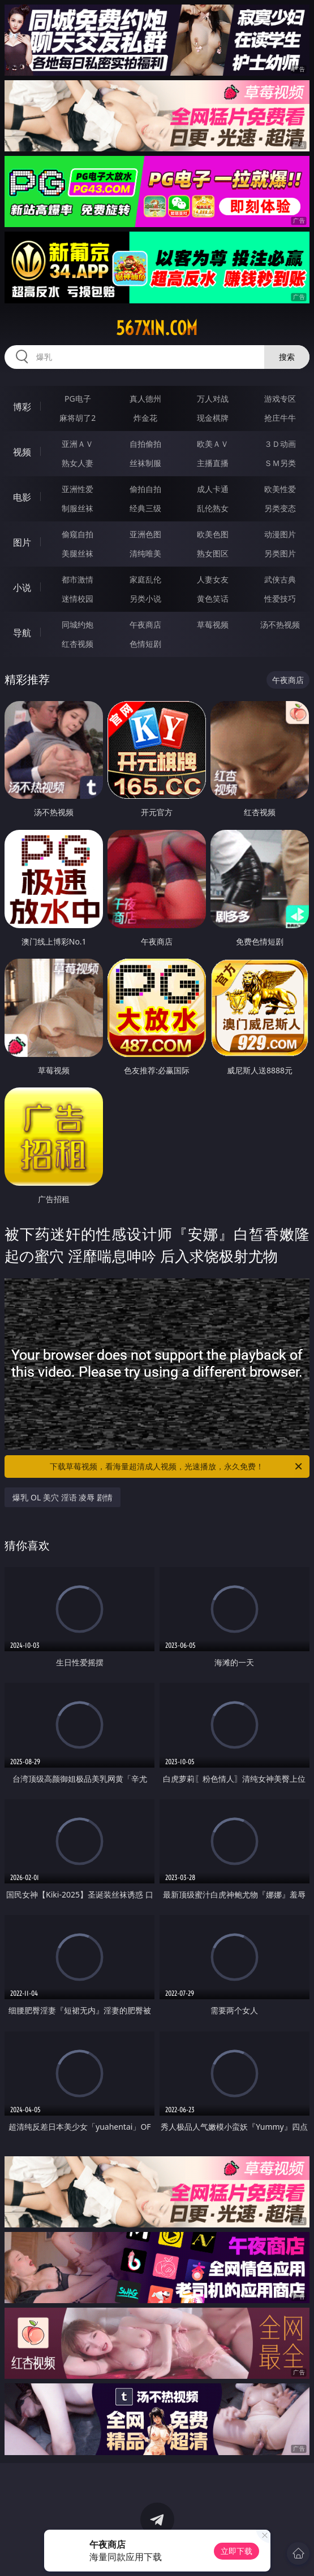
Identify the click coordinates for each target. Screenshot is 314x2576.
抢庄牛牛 (280, 417)
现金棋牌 (213, 417)
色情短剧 (145, 643)
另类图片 (280, 553)
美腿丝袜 (77, 553)
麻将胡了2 (77, 417)
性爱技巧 (280, 598)
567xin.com (156, 328)
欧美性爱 (280, 489)
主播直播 (213, 463)
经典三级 (145, 508)
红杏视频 (77, 643)
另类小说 (145, 598)
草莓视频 (213, 624)
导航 (22, 632)
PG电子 (77, 398)
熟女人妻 (77, 463)
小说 (22, 587)
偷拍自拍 (145, 489)
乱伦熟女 (213, 508)
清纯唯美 (145, 553)
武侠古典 (280, 579)
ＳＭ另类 (280, 463)
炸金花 (145, 417)
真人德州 (145, 398)
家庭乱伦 (145, 579)
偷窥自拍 (77, 534)
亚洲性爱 (77, 489)
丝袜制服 (145, 463)
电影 (22, 497)
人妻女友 (213, 579)
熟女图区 (213, 553)
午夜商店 (145, 624)
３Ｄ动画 (280, 443)
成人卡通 (213, 489)
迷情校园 (77, 598)
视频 (22, 452)
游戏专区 (280, 398)
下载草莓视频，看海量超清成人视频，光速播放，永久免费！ (176, 1466)
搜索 (287, 356)
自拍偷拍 (145, 443)
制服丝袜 (77, 508)
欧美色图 (213, 534)
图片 (22, 542)
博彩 (22, 407)
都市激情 (77, 579)
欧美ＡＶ (213, 443)
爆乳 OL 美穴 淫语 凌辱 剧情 (62, 1497)
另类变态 (280, 508)
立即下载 (236, 2550)
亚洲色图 (145, 534)
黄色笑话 (213, 598)
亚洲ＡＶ (77, 443)
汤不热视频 (280, 624)
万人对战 (213, 398)
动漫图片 (280, 534)
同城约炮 (77, 624)
